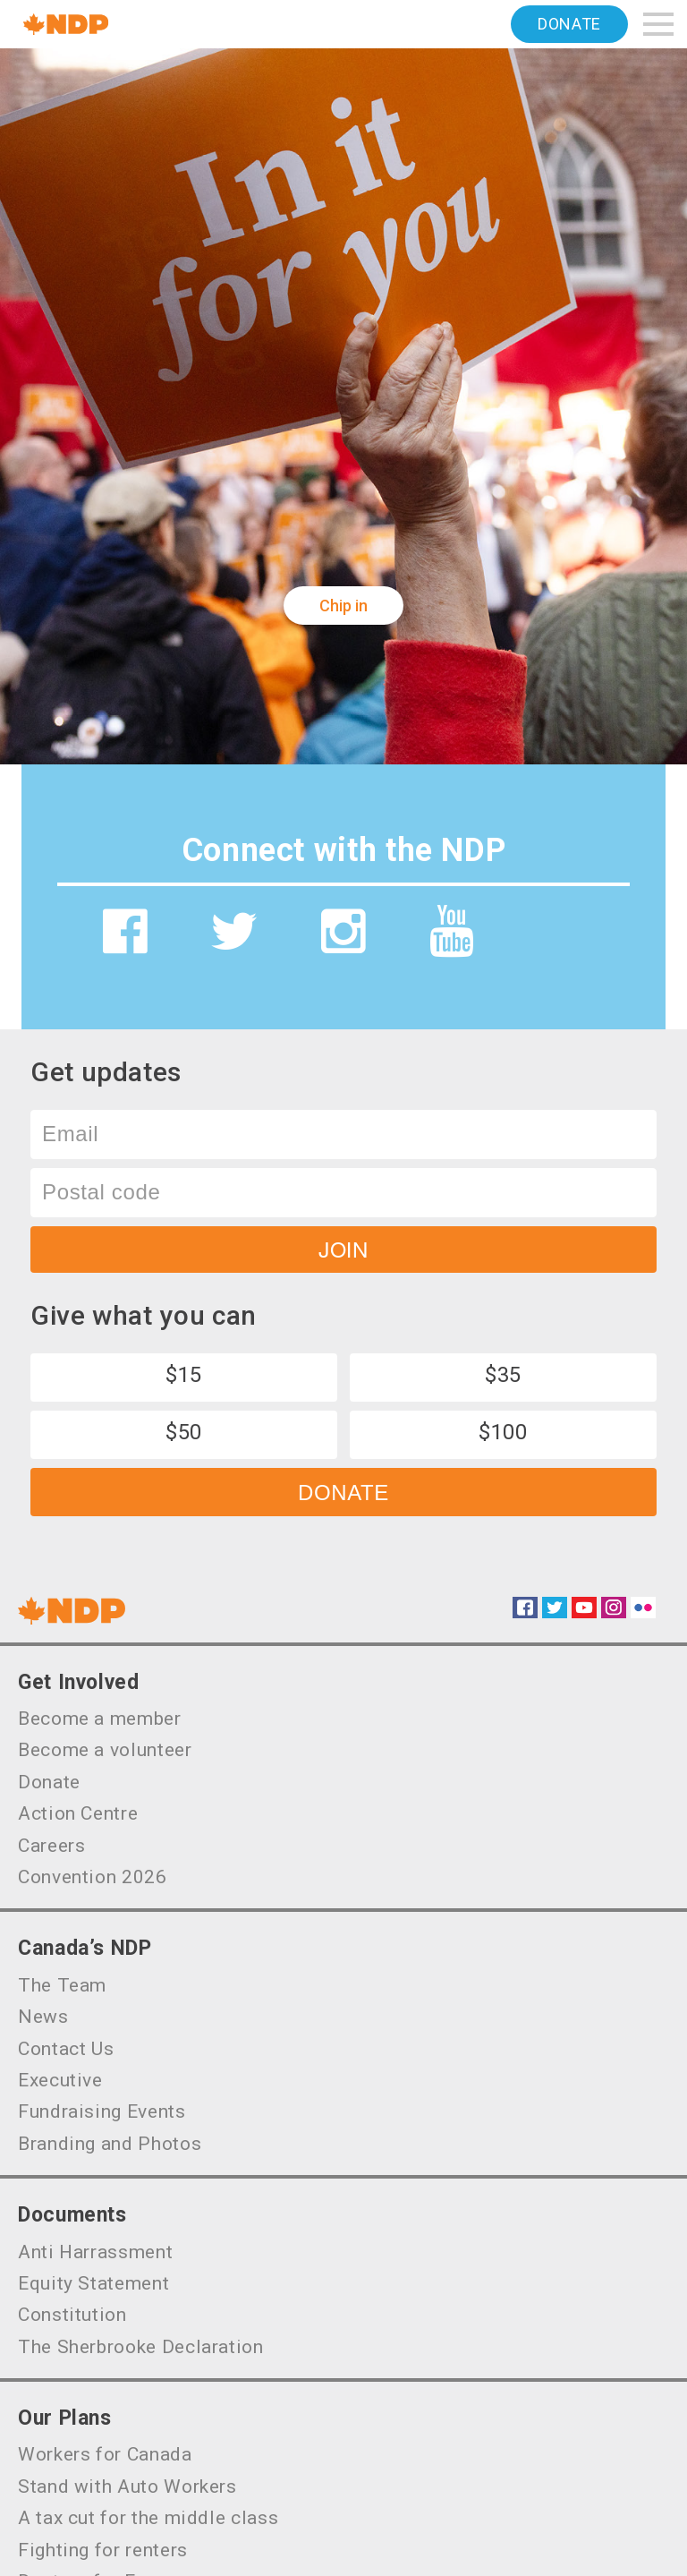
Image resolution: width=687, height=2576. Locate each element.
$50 (183, 1432)
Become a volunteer (105, 1750)
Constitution (72, 2314)
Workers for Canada (105, 2454)
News (43, 2016)
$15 (183, 1374)
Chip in (343, 605)
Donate (569, 23)
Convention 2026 (92, 1877)
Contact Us (66, 2049)
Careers (51, 1845)
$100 (503, 1432)
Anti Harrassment (95, 2252)
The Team (62, 1985)
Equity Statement (93, 2283)
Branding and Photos (109, 2143)
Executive (60, 2080)
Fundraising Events (102, 2111)
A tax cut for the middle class (148, 2518)
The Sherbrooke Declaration (141, 2347)
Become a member (100, 1718)
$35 (503, 1374)
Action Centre (78, 1813)
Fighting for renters (103, 2550)
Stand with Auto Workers (127, 2486)
